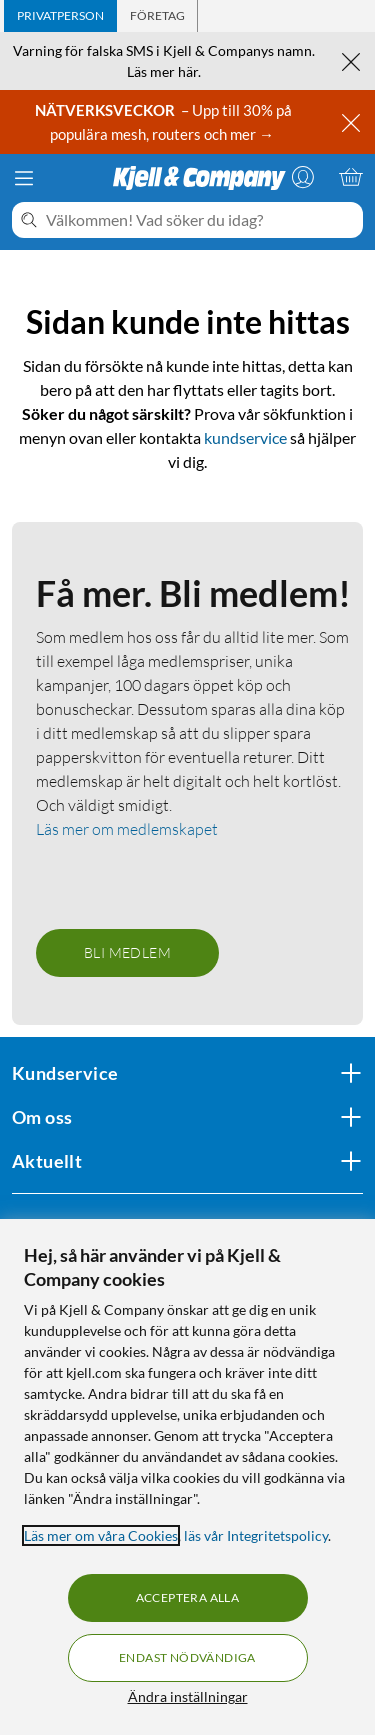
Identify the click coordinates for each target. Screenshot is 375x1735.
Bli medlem (127, 952)
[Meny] (24, 178)
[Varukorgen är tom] (351, 177)
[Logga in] (303, 177)
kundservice (245, 437)
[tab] (60, 16)
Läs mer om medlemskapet (127, 829)
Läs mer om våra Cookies (101, 1535)
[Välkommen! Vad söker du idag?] (200, 220)
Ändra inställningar (188, 1696)
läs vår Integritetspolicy (256, 1535)
